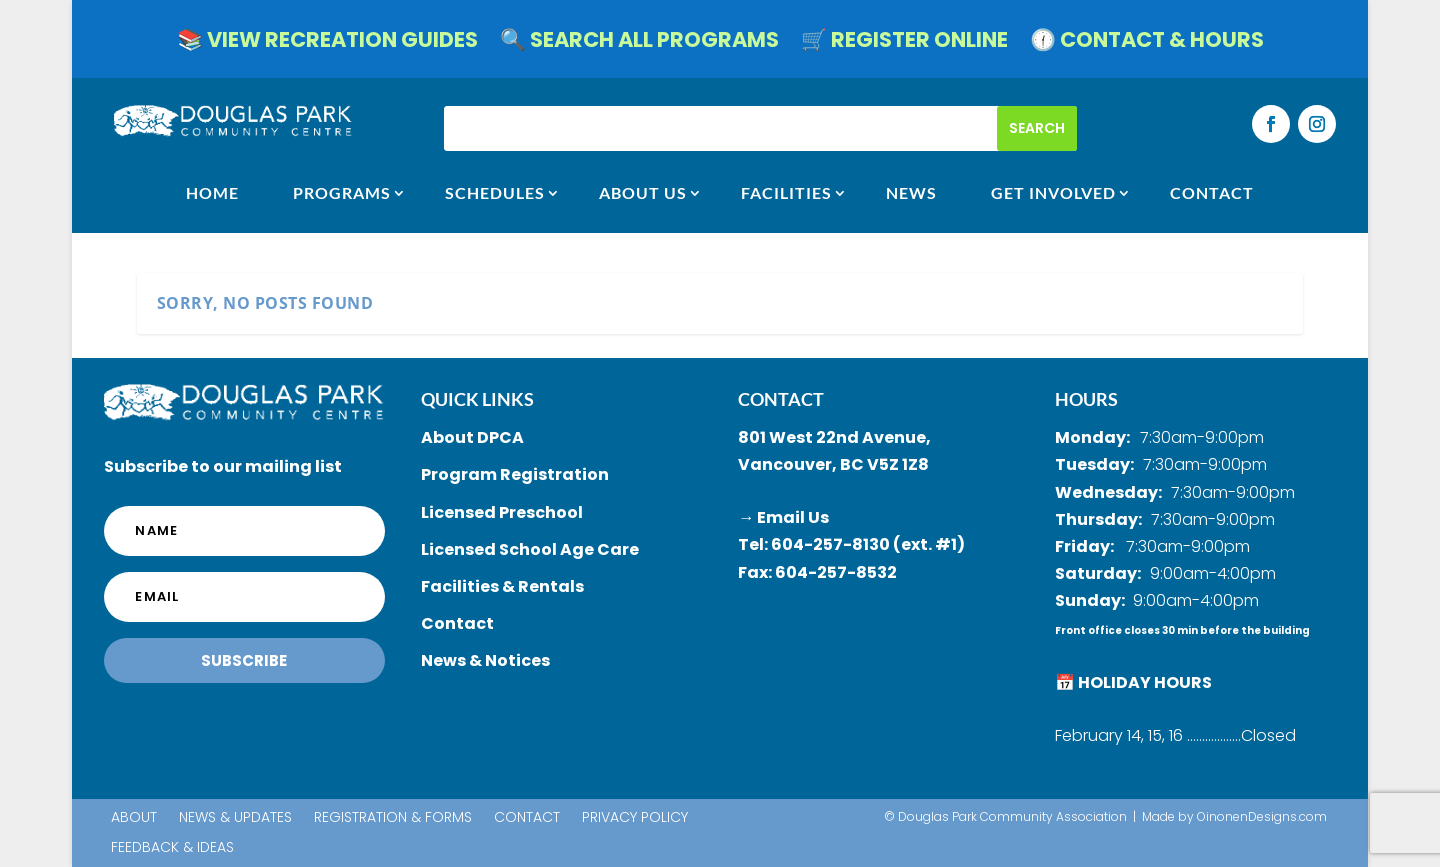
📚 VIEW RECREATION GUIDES (327, 43)
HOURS (1086, 399)
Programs (342, 193)
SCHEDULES (495, 193)
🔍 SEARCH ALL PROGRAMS (639, 43)
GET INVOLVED (1053, 193)
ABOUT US (643, 193)
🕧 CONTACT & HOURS (1147, 43)
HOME (212, 193)
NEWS (911, 193)
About (134, 818)
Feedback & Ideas (172, 848)
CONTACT (1212, 193)
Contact (527, 818)
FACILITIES (786, 193)
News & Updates (235, 818)
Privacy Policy (635, 818)
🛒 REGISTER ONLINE (904, 43)
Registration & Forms (393, 818)
